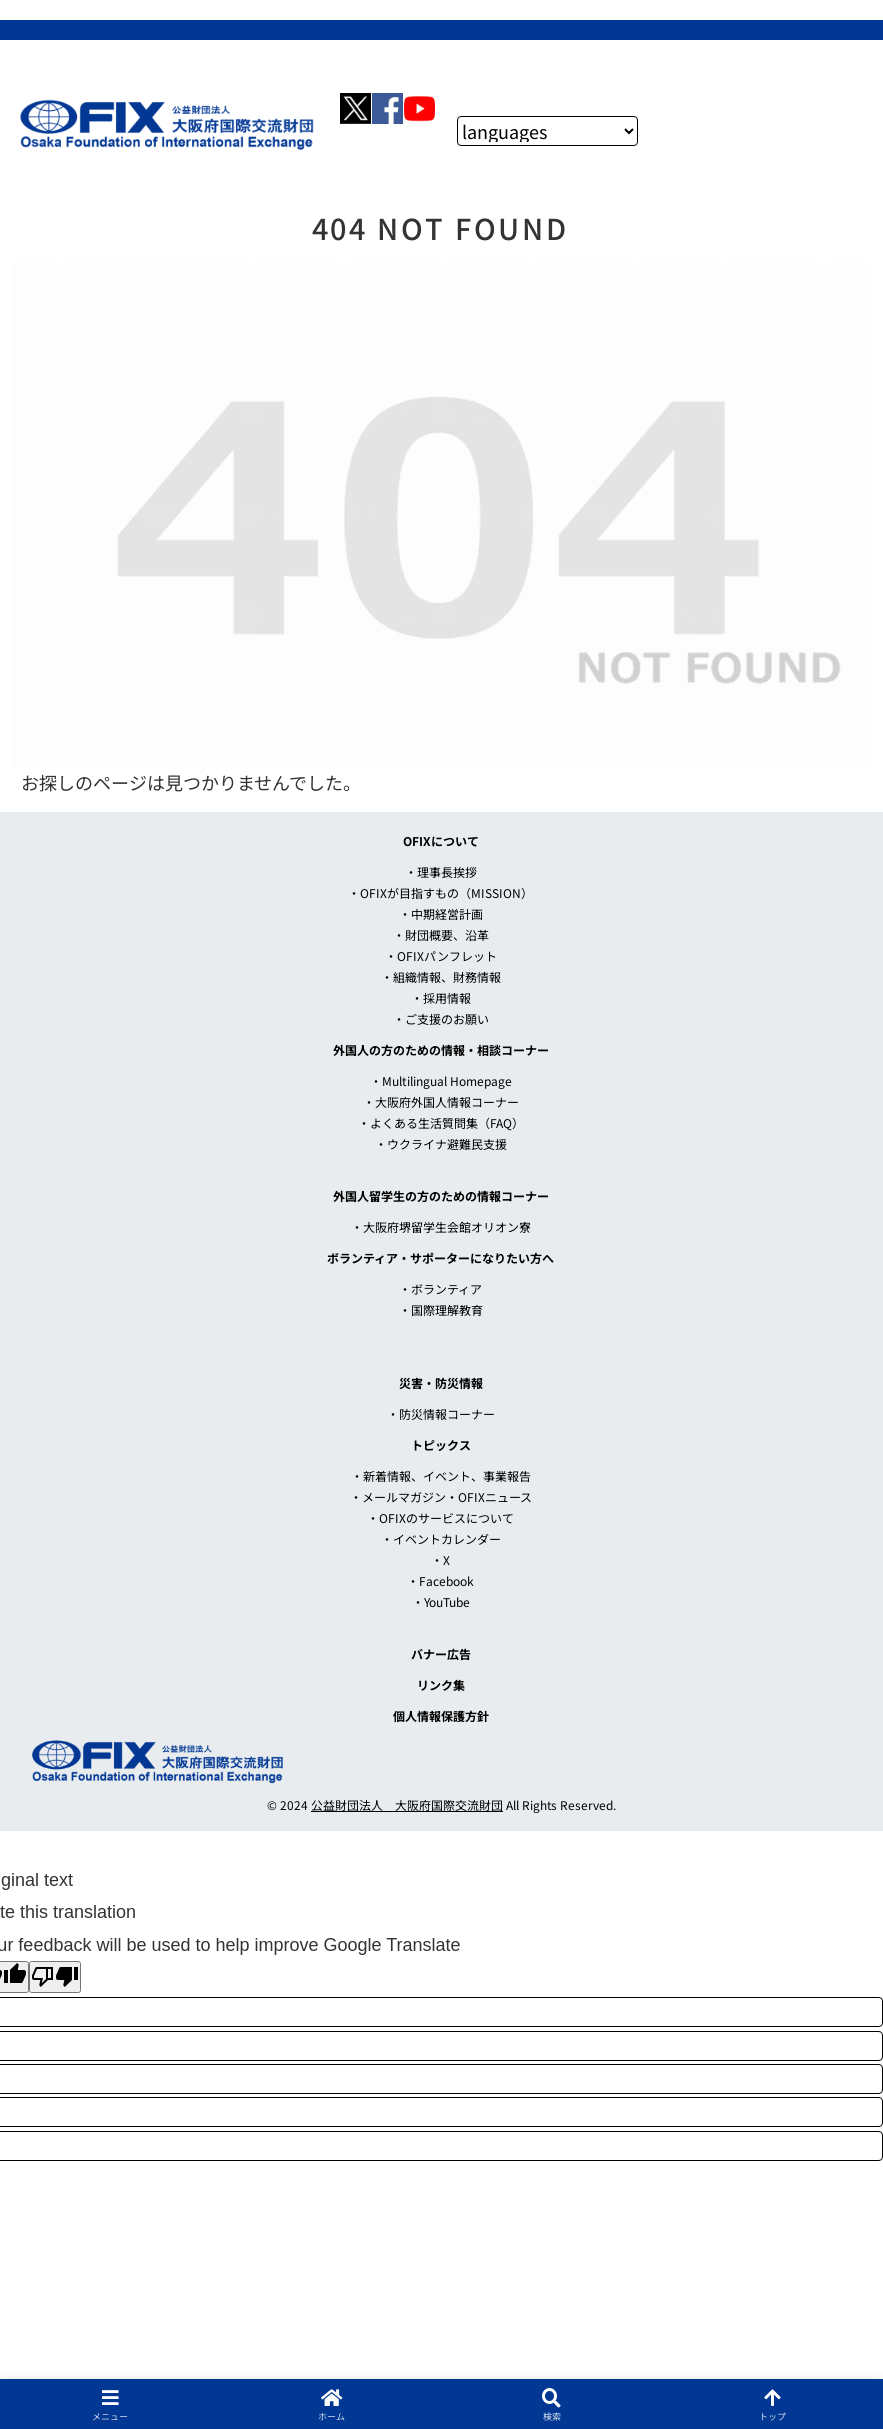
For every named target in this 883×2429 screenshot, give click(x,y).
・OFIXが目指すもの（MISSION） (440, 892)
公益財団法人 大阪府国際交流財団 (407, 1804)
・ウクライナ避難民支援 (441, 1143)
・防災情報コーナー (441, 1413)
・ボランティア (440, 1288)
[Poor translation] (55, 1977)
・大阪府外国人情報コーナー (441, 1101)
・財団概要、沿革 (441, 934)
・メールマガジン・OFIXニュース (441, 1496)
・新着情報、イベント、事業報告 (441, 1475)
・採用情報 (441, 997)
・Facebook (440, 1580)
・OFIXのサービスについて (440, 1517)
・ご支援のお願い (441, 1018)
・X (440, 1559)
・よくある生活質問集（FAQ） (441, 1122)
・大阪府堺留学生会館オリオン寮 (441, 1226)
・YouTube (441, 1601)
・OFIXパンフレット (441, 955)
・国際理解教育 (441, 1309)
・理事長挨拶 (441, 871)
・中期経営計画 (441, 913)
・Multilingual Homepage (441, 1080)
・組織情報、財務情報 (441, 976)
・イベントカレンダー (441, 1538)
